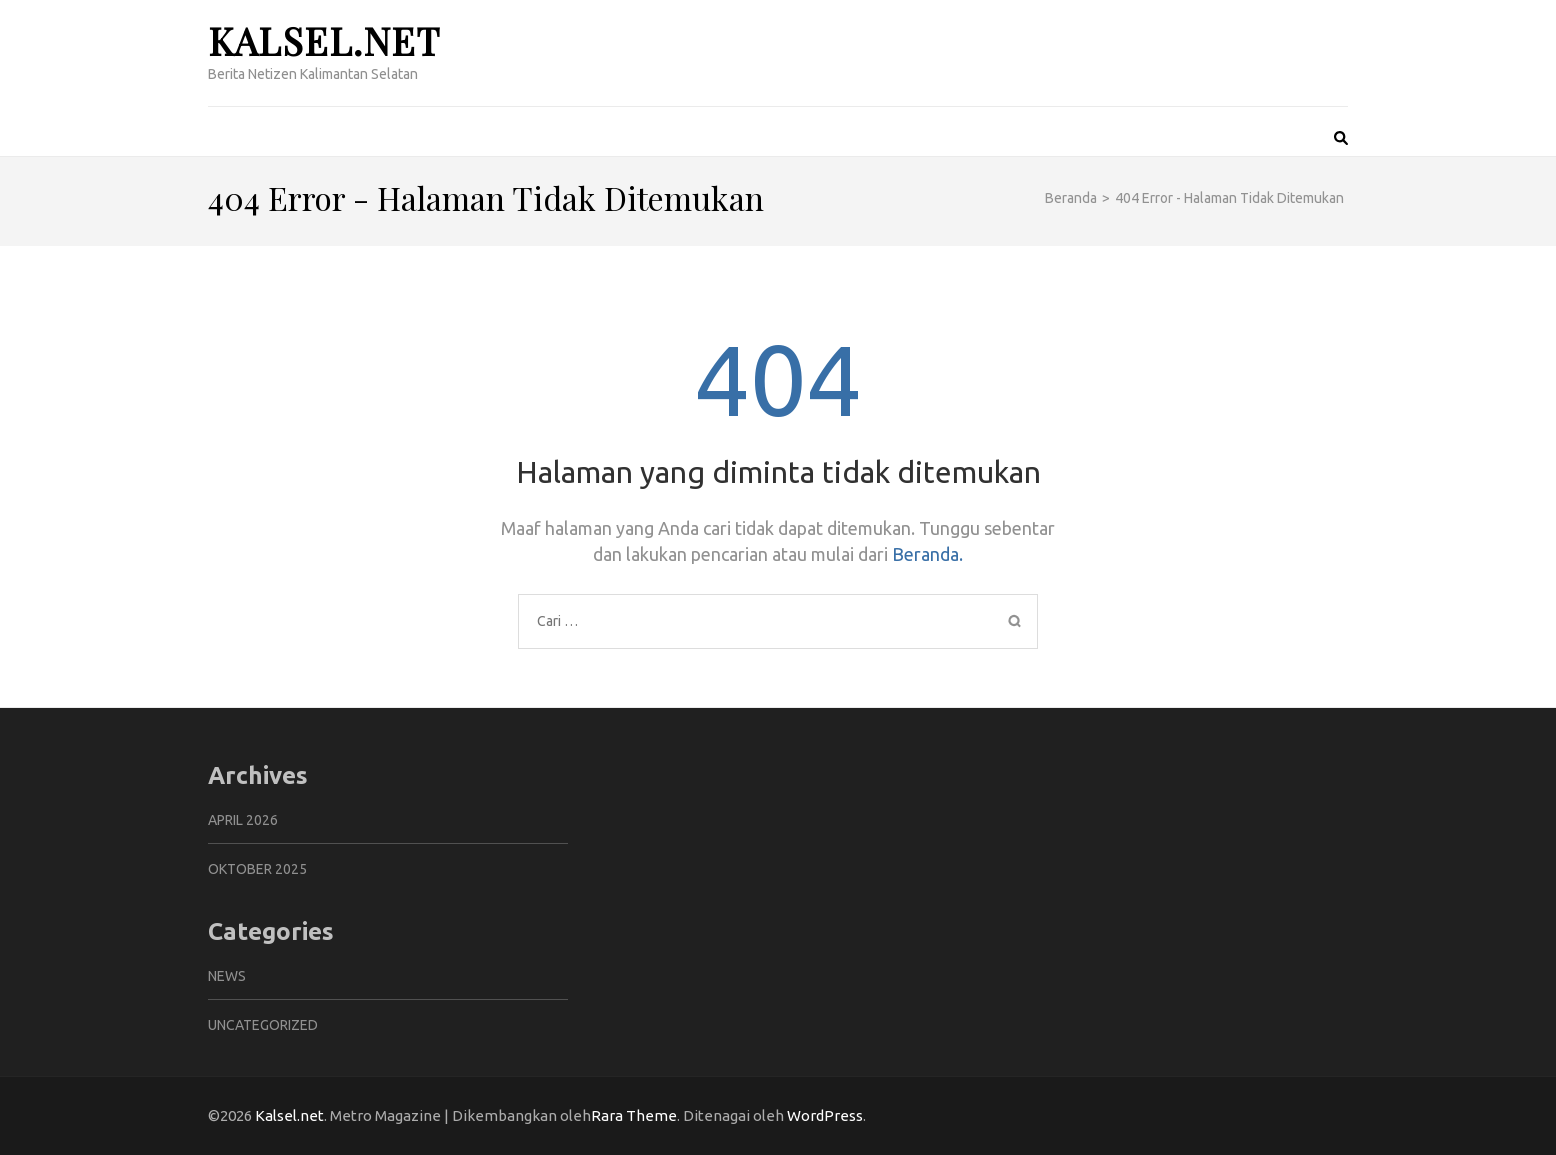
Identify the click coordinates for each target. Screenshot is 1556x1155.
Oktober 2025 (257, 869)
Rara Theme (634, 1115)
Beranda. (927, 554)
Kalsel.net (324, 40)
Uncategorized (263, 1025)
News (227, 976)
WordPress (825, 1115)
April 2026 (243, 820)
